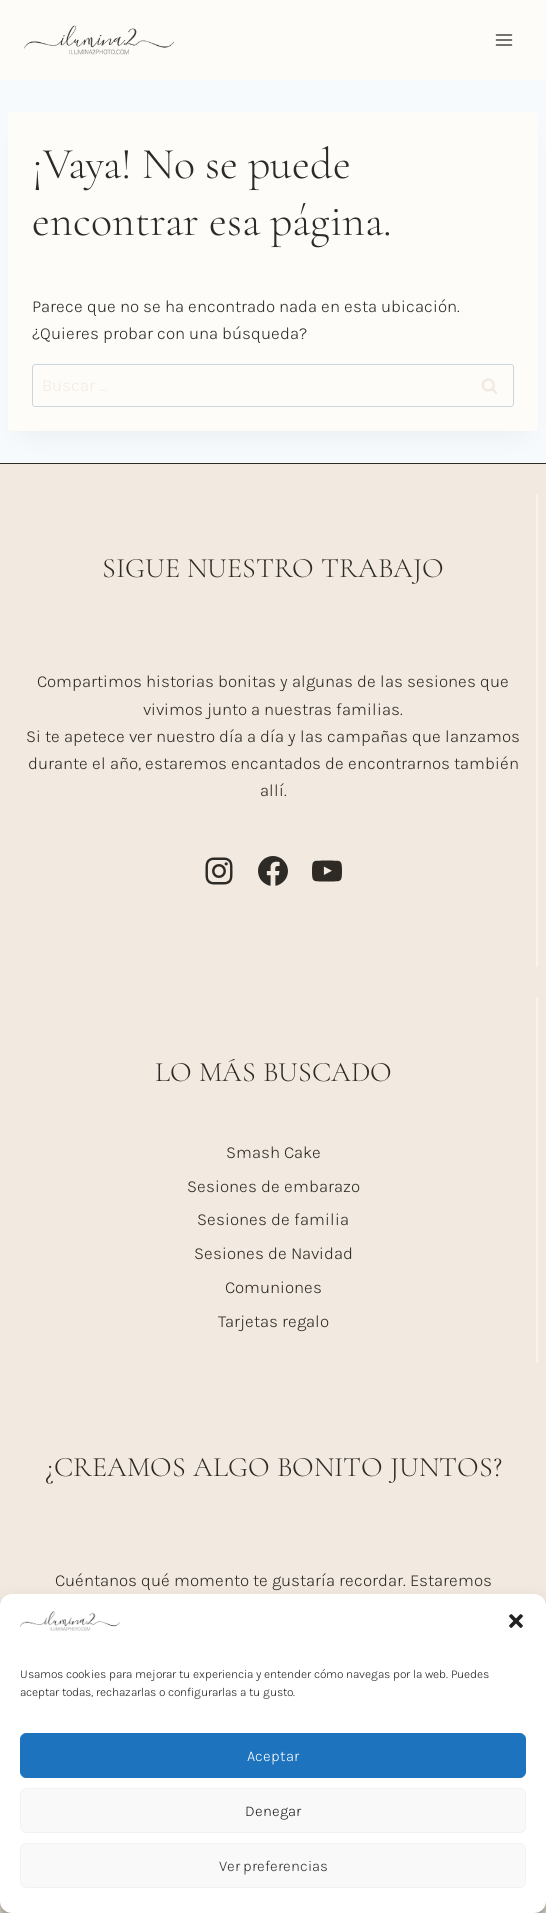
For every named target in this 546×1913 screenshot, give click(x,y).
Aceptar (273, 1756)
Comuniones (273, 1287)
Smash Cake (273, 1152)
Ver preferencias (273, 1866)
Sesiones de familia (273, 1219)
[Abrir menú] (503, 39)
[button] (516, 1621)
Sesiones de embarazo (273, 1186)
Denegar (273, 1811)
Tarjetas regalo (273, 1321)
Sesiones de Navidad (273, 1253)
